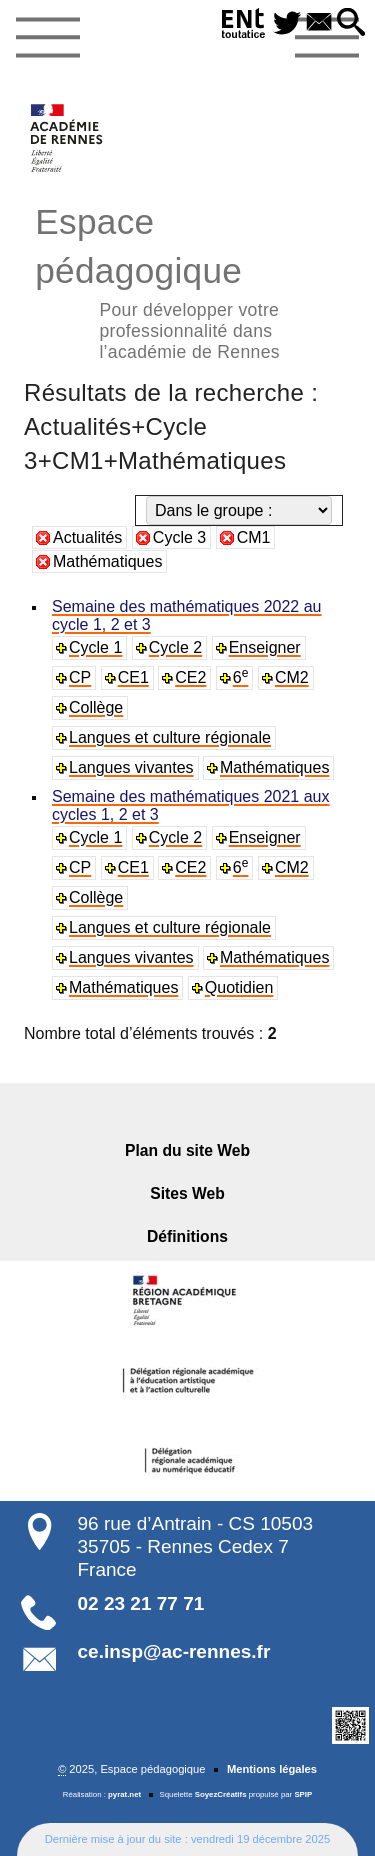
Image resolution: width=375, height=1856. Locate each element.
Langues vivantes (131, 767)
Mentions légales (272, 1769)
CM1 (254, 537)
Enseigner (265, 647)
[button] (351, 23)
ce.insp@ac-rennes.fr (174, 1651)
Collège (96, 707)
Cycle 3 (179, 537)
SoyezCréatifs (221, 1794)
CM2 (292, 677)
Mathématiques (107, 561)
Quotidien (239, 987)
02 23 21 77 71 (141, 1603)
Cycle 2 (175, 647)
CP (80, 677)
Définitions (187, 1236)
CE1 (133, 677)
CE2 (190, 677)
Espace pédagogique (187, 280)
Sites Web (187, 1193)
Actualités (87, 537)
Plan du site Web (187, 1150)
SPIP (303, 1794)
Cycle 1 (95, 647)
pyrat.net (124, 1794)
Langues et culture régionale (170, 737)
